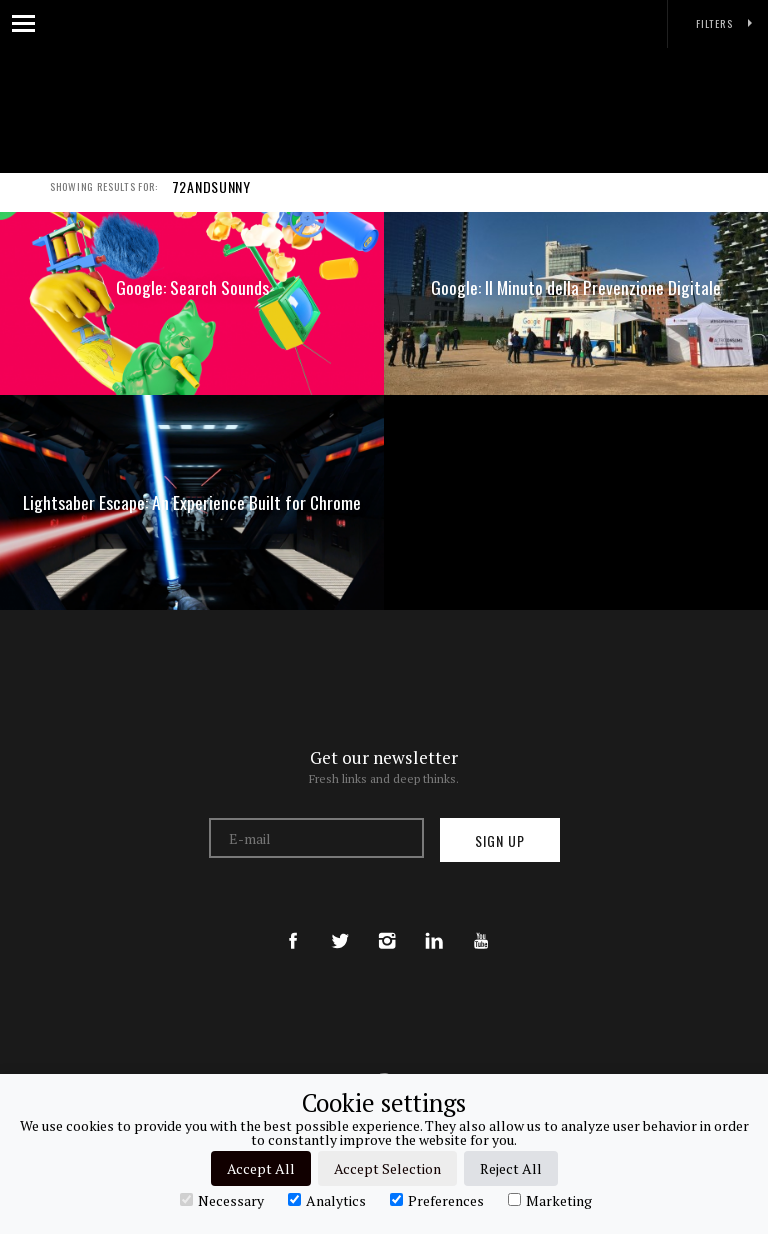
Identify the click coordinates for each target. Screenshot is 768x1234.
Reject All (511, 1168)
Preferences (437, 1200)
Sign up (500, 840)
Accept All (261, 1168)
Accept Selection (387, 1168)
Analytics (327, 1200)
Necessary (222, 1200)
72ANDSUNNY (211, 198)
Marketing (550, 1200)
